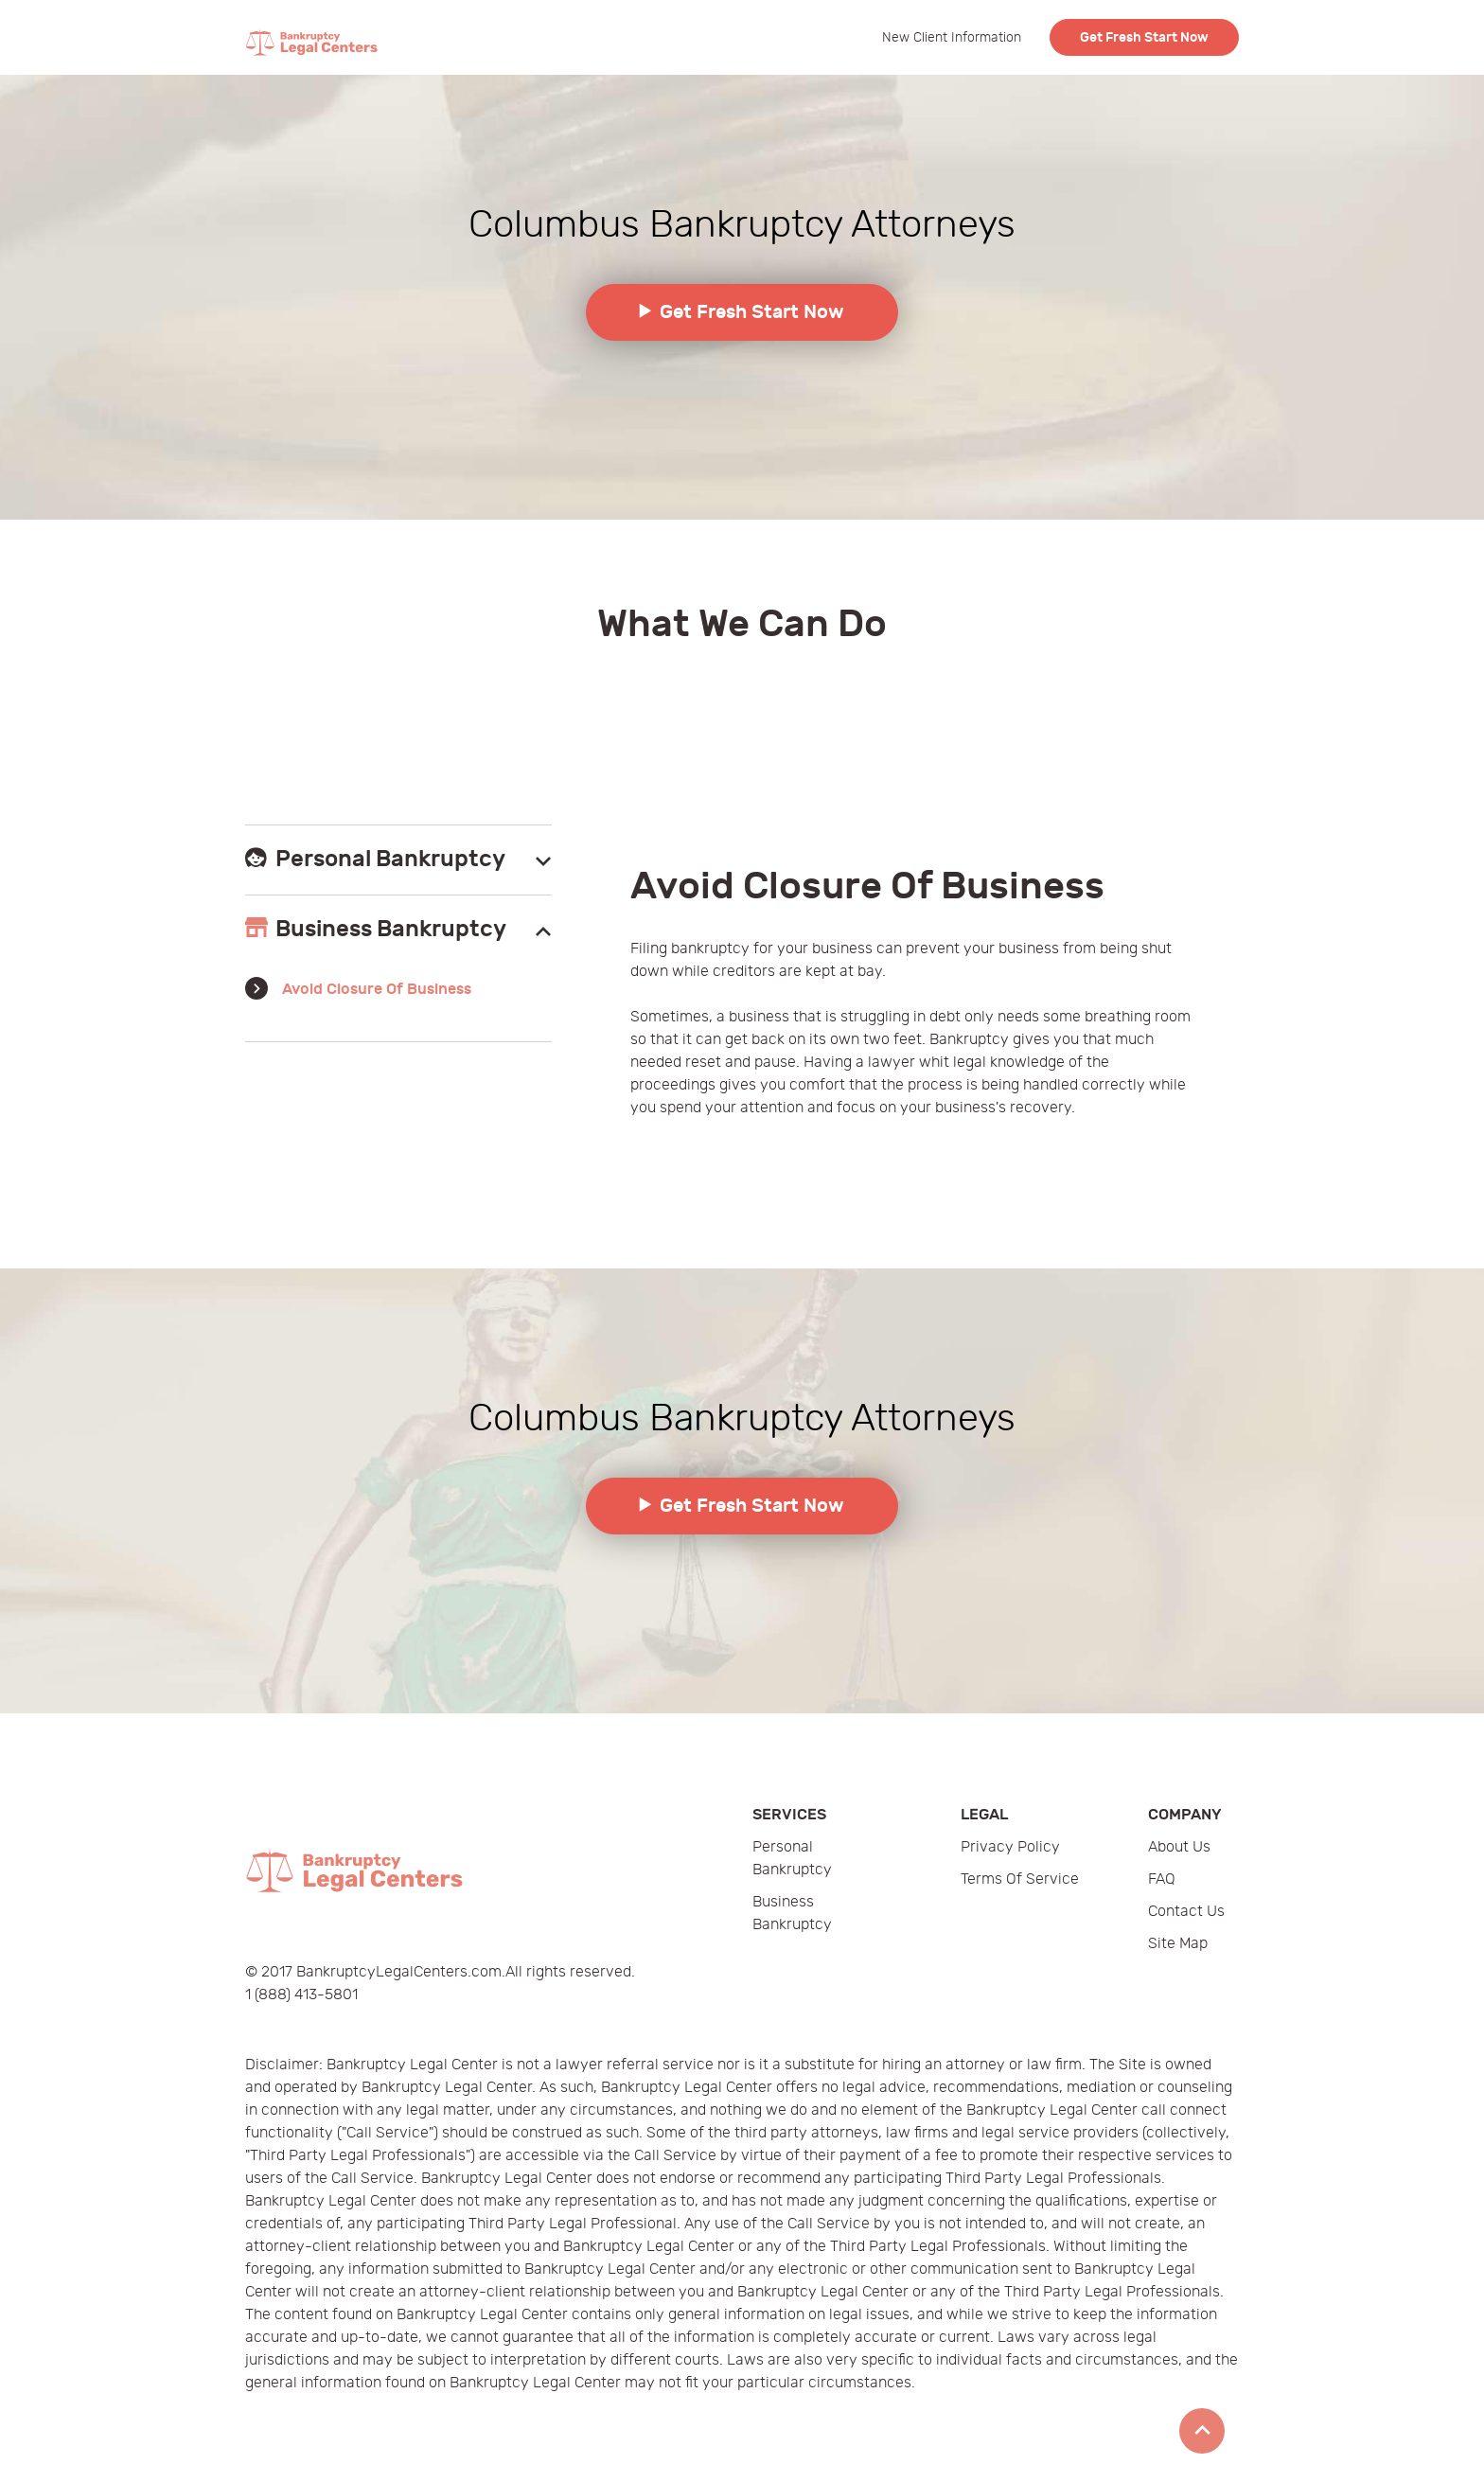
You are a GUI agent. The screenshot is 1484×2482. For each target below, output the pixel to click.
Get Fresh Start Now (1144, 37)
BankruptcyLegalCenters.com (399, 1972)
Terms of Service (1020, 1879)
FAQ (1161, 1879)
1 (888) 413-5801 (301, 1995)
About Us (1179, 1847)
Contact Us (1186, 1912)
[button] (398, 860)
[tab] (398, 860)
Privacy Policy (1010, 1847)
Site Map (1178, 1944)
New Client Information (951, 37)
